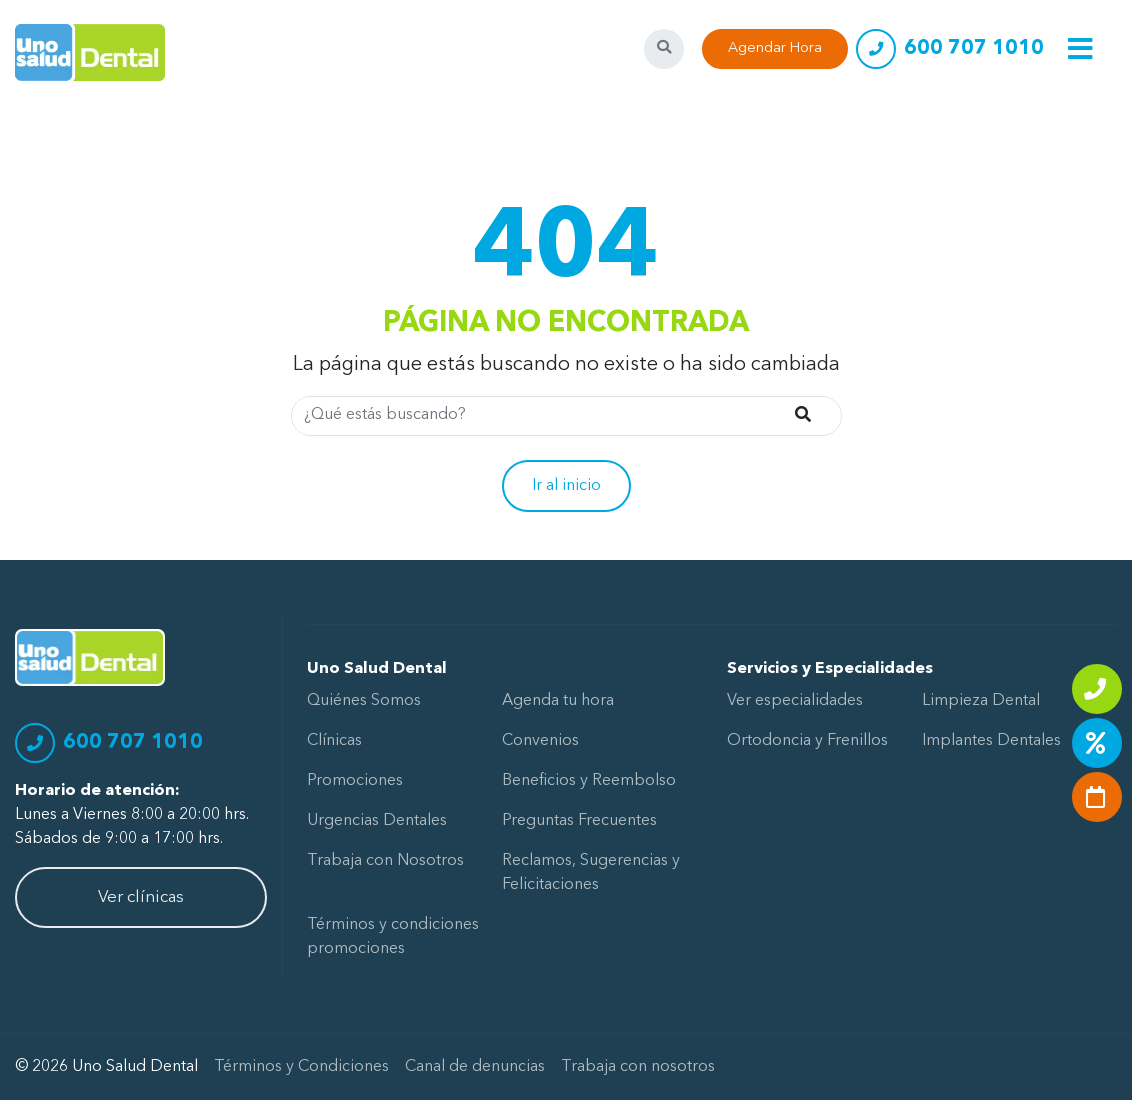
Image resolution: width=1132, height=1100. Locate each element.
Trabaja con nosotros (638, 1067)
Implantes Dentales (991, 741)
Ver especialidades (795, 701)
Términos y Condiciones (301, 1067)
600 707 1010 (974, 49)
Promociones (355, 781)
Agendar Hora (775, 48)
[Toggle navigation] (1080, 48)
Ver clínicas (141, 897)
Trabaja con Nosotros (385, 861)
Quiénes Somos (364, 701)
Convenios (540, 741)
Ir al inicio (566, 486)
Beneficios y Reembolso (589, 781)
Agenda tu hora (558, 701)
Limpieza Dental (981, 701)
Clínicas (334, 741)
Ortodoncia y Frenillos (807, 741)
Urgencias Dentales (377, 821)
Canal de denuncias (475, 1067)
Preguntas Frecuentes (579, 821)
